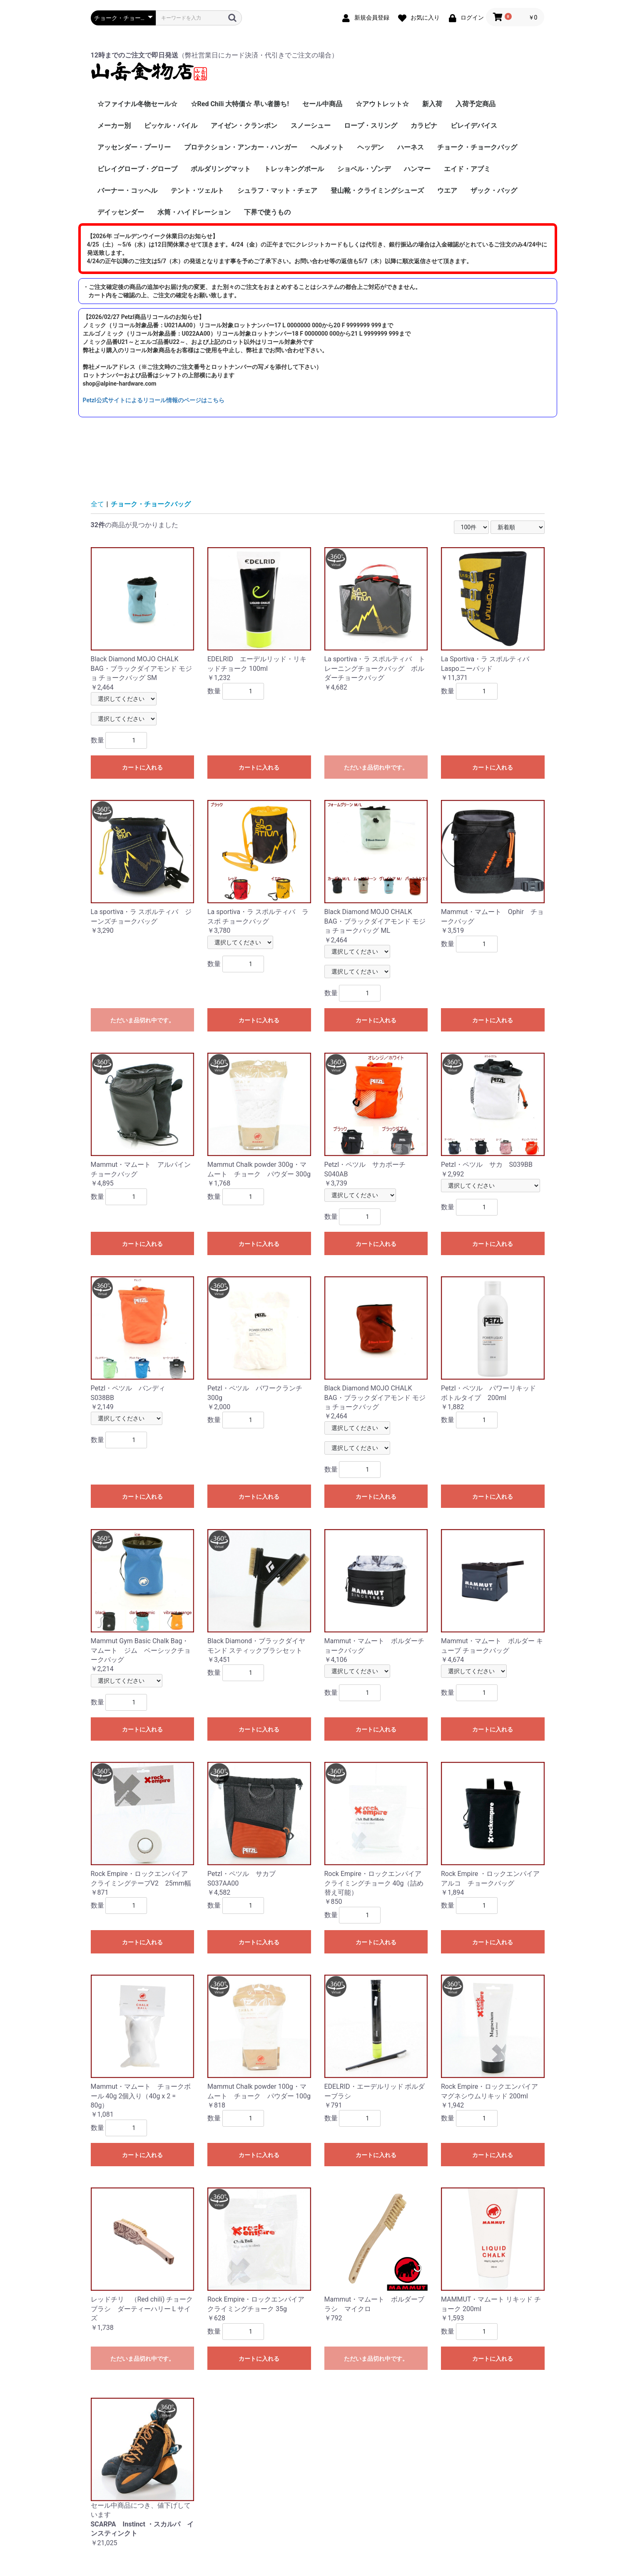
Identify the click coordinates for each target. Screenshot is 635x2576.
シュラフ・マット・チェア (277, 190)
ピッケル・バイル (170, 126)
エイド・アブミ (467, 169)
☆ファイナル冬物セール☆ (137, 104)
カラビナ (424, 126)
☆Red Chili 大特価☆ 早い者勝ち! (240, 104)
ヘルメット (327, 147)
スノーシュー (311, 126)
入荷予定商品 (476, 104)
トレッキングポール (294, 169)
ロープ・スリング (370, 126)
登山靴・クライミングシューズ (377, 190)
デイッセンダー (120, 212)
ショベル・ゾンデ (364, 169)
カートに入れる (142, 767)
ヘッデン (370, 147)
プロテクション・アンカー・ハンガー (240, 147)
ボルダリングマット (221, 169)
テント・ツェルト (197, 190)
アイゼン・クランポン (244, 126)
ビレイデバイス (474, 126)
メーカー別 (114, 126)
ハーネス (410, 147)
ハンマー (417, 169)
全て (97, 504)
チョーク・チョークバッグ (477, 147)
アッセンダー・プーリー (134, 147)
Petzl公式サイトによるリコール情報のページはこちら (153, 400)
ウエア (447, 190)
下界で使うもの (267, 212)
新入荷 (432, 104)
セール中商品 (322, 104)
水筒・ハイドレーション (194, 212)
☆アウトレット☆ (382, 104)
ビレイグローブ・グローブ (137, 169)
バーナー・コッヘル (127, 190)
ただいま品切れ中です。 (376, 767)
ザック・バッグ (494, 190)
